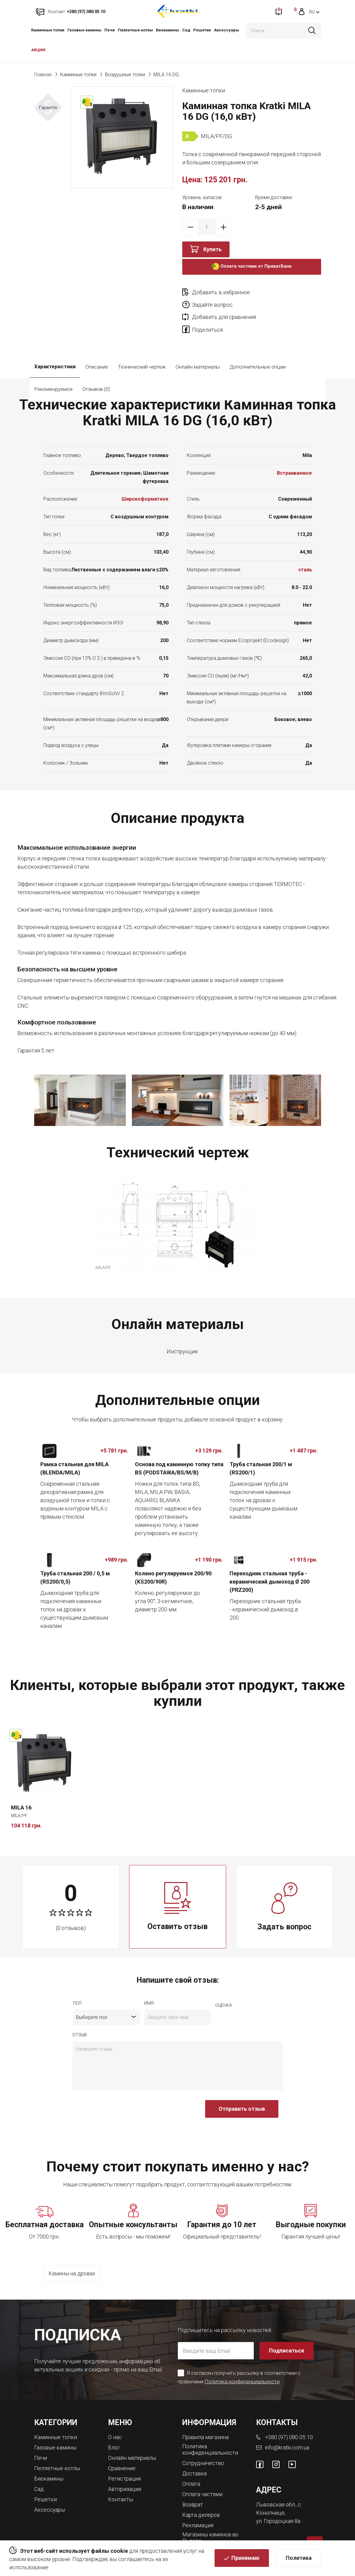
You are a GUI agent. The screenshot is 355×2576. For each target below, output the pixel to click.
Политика (299, 2558)
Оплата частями (202, 2480)
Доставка (194, 2460)
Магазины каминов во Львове (210, 2522)
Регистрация (124, 2464)
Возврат (192, 2490)
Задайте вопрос (281, 292)
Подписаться (286, 2338)
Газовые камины (84, 30)
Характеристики (55, 354)
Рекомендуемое (104, 377)
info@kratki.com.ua (287, 2434)
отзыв (79, 2022)
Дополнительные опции (258, 354)
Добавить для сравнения (224, 305)
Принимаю (245, 2558)
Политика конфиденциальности (242, 2369)
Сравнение (122, 2454)
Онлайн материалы (198, 354)
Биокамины (167, 30)
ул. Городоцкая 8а (278, 2507)
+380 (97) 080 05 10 (289, 2424)
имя (149, 1990)
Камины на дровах (72, 2261)
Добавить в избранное (221, 292)
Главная (43, 74)
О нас (115, 2424)
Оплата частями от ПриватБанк (252, 266)
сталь (305, 557)
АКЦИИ (38, 50)
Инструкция (182, 1339)
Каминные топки (47, 30)
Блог (114, 2434)
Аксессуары (226, 30)
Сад (186, 30)
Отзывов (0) (147, 377)
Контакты (120, 2484)
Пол (77, 1990)
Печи (109, 30)
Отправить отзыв (242, 2096)
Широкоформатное (144, 487)
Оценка (223, 1993)
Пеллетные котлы (135, 30)
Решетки (202, 30)
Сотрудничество (203, 2450)
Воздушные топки (125, 74)
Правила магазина (205, 2424)
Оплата (191, 2470)
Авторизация (124, 2474)
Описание (96, 354)
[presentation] (118, 2100)
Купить (212, 249)
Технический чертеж (142, 354)
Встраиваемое (294, 461)
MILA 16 (21, 1795)
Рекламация (198, 2510)
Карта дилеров (201, 2500)
